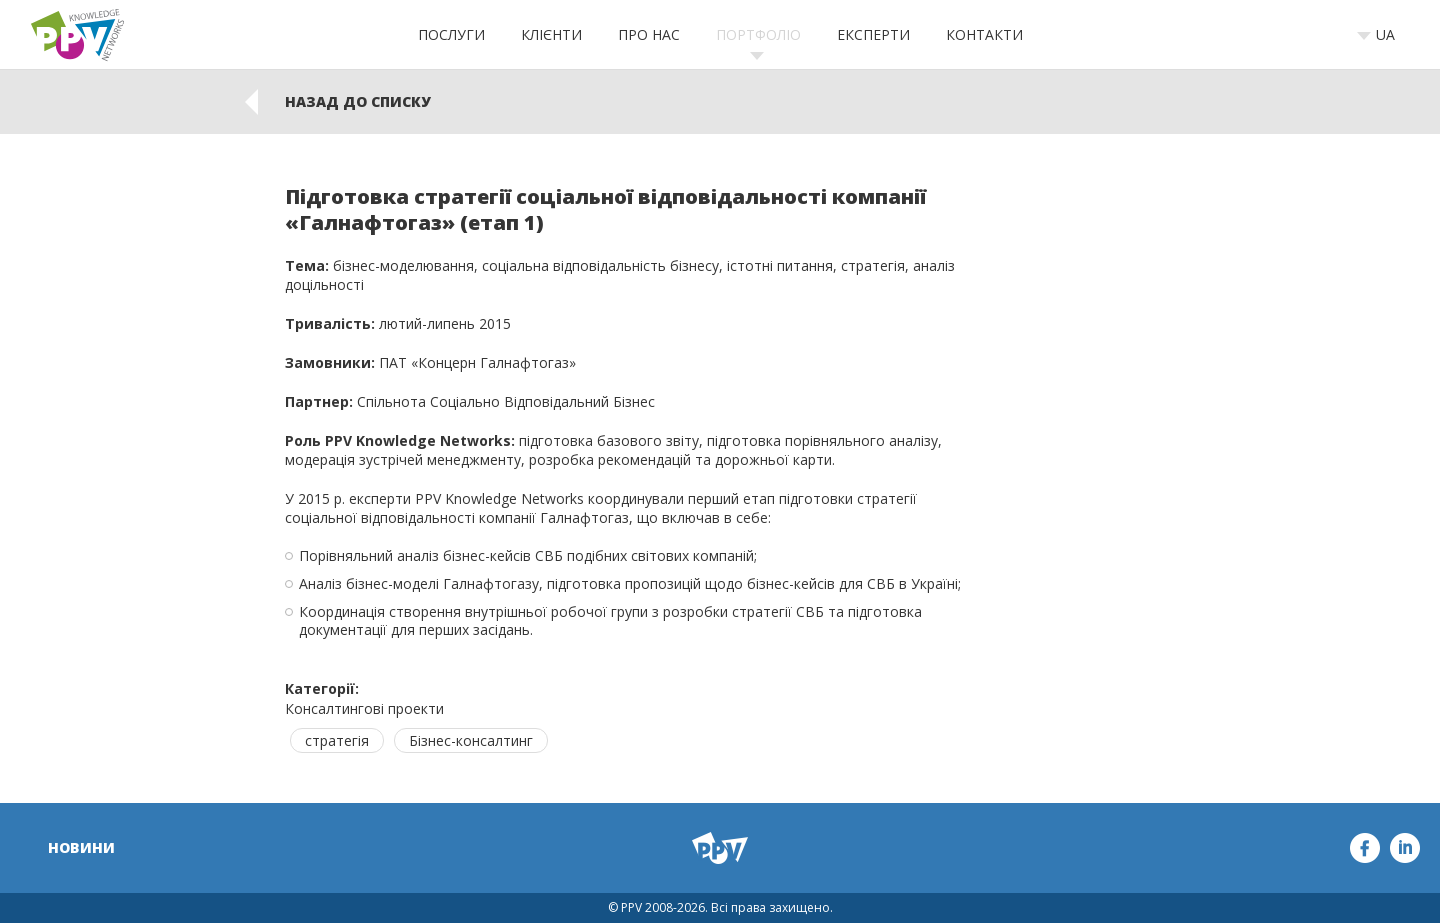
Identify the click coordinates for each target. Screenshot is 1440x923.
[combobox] (1382, 35)
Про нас (649, 34)
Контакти (984, 34)
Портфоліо (758, 34)
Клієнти (551, 34)
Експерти (873, 34)
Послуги (451, 34)
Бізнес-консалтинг (471, 740)
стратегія (337, 740)
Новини (81, 847)
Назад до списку (358, 101)
